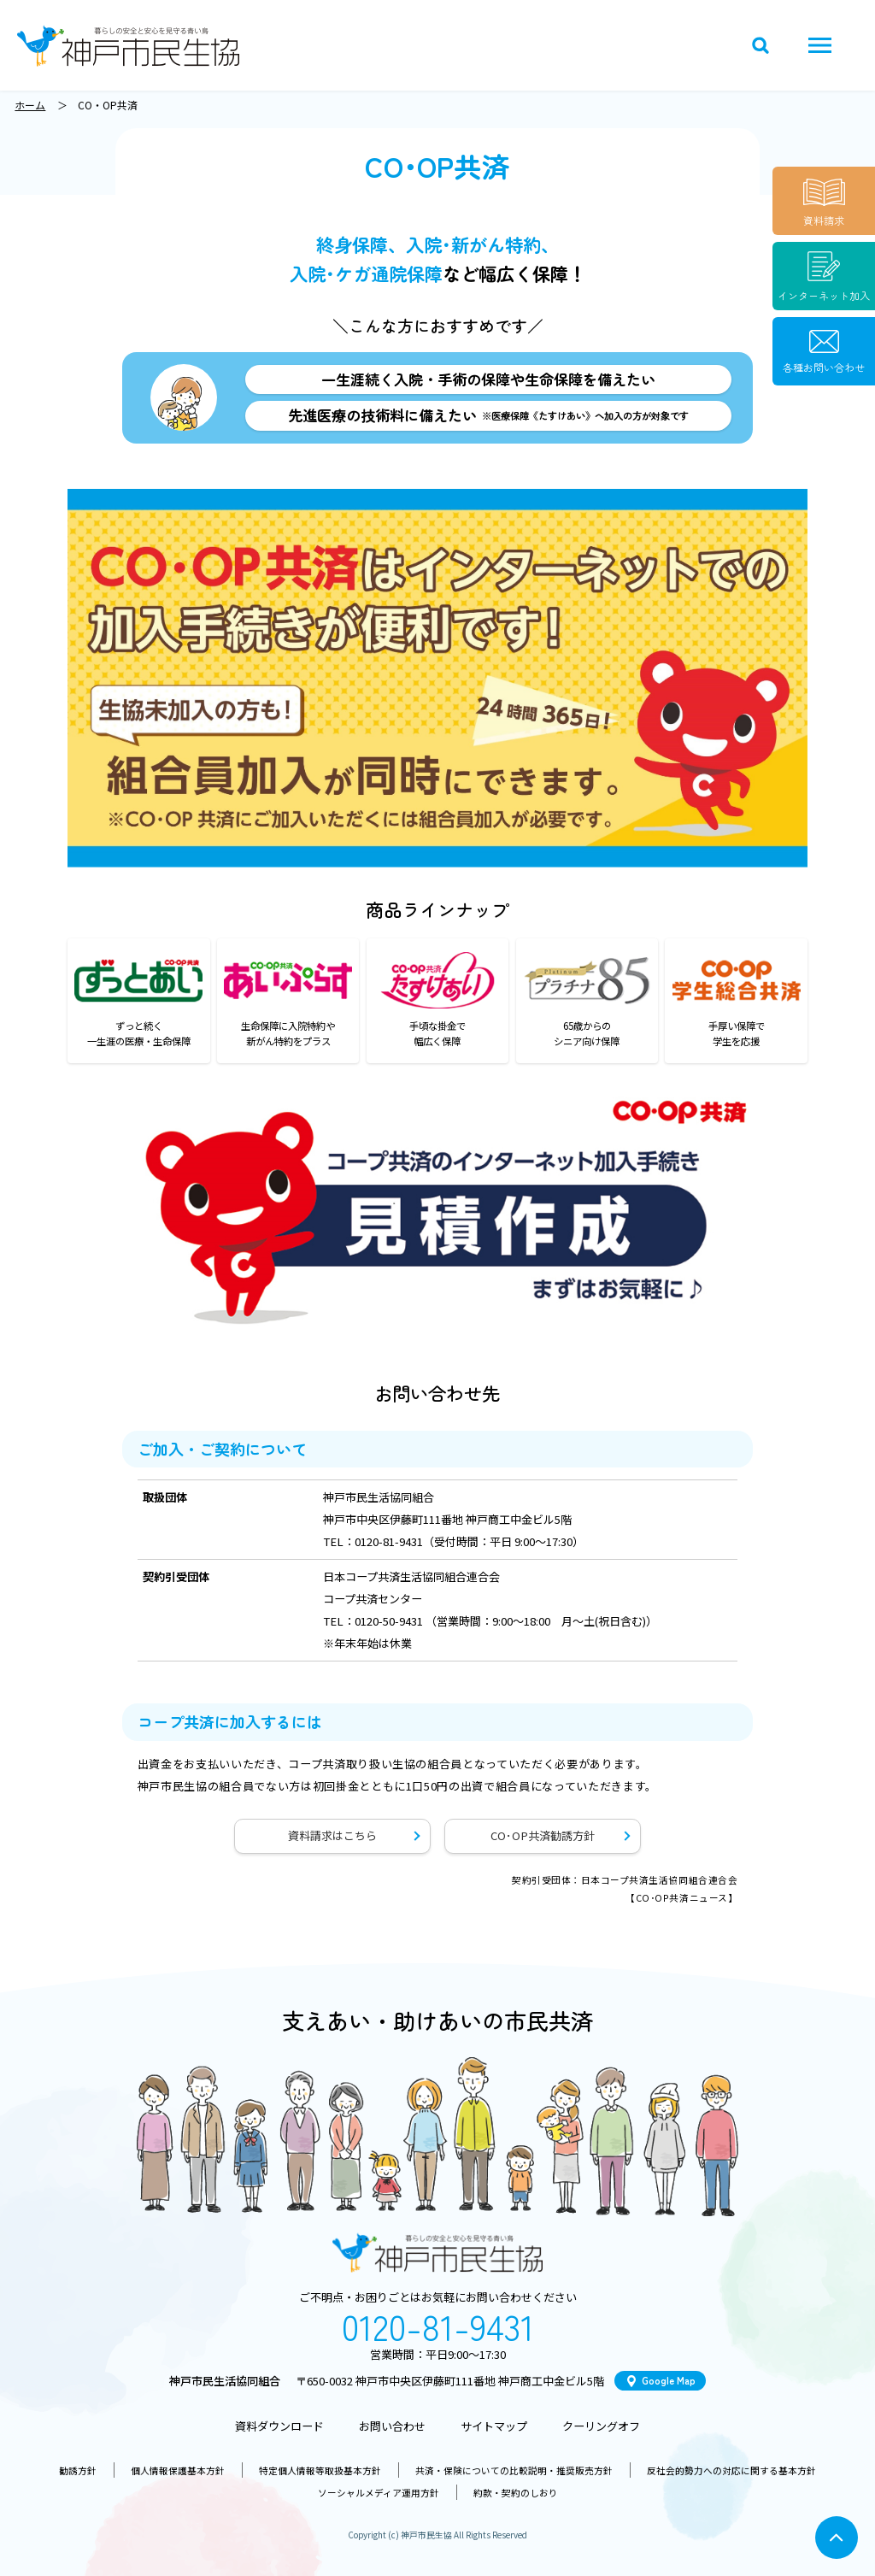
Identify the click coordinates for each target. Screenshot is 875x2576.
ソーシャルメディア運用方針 (378, 2492)
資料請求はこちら (332, 1835)
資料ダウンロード (279, 2426)
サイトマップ (494, 2426)
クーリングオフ (601, 2426)
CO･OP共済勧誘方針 (542, 1835)
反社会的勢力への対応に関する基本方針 (731, 2470)
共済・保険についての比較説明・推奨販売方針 (514, 2470)
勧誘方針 (78, 2470)
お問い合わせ (392, 2426)
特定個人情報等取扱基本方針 (320, 2470)
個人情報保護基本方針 (178, 2470)
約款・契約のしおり (515, 2492)
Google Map (669, 2380)
